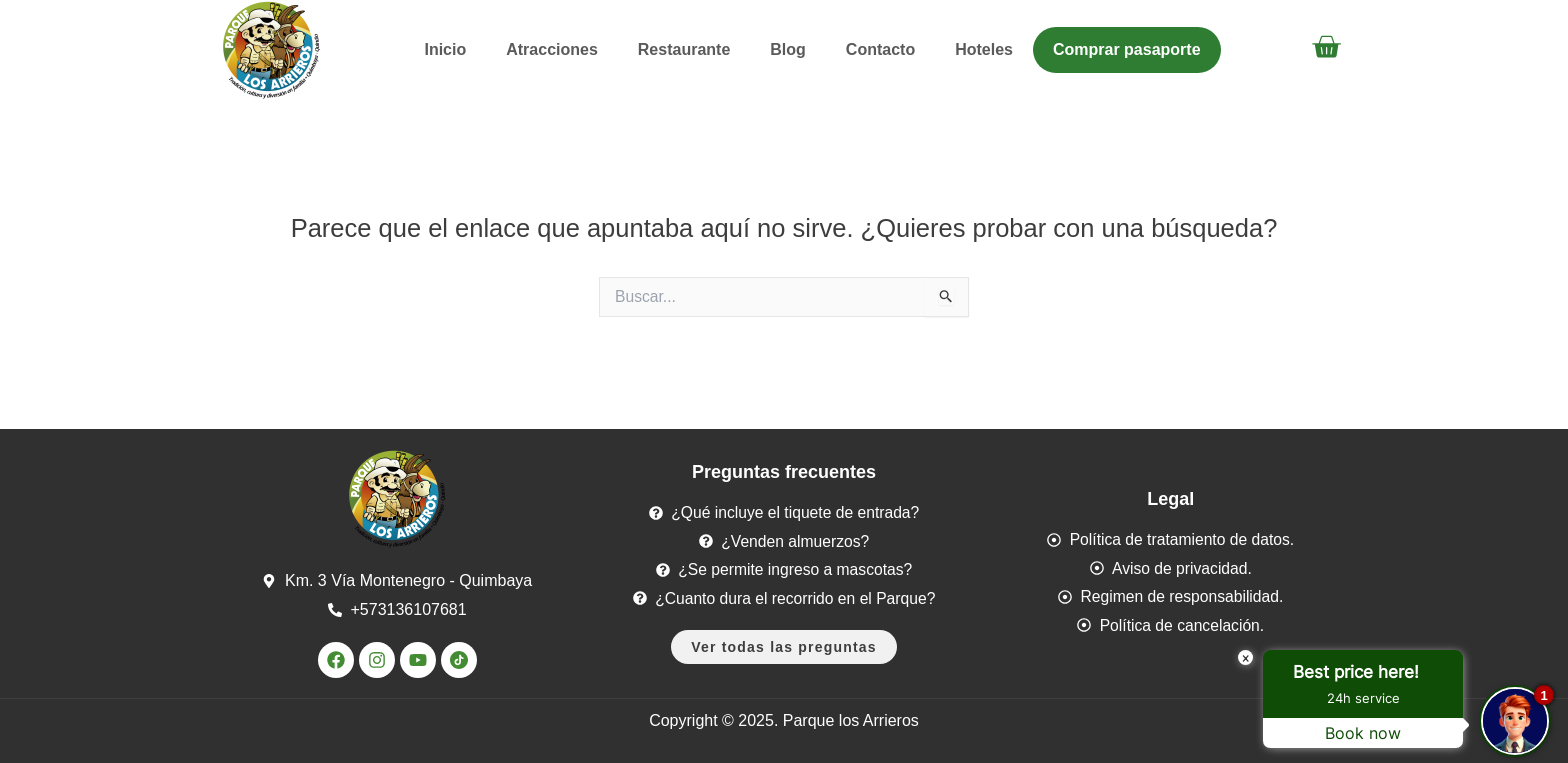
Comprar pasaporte (1127, 49)
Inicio (445, 49)
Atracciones (552, 49)
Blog (788, 49)
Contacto (880, 49)
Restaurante (684, 49)
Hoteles (984, 49)
